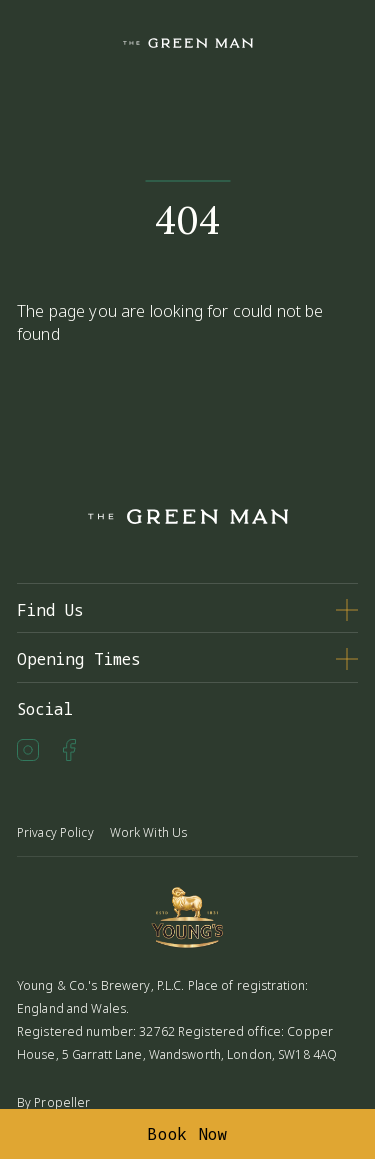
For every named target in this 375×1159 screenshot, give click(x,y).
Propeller (62, 1102)
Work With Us (148, 832)
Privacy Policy (55, 832)
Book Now (187, 1134)
